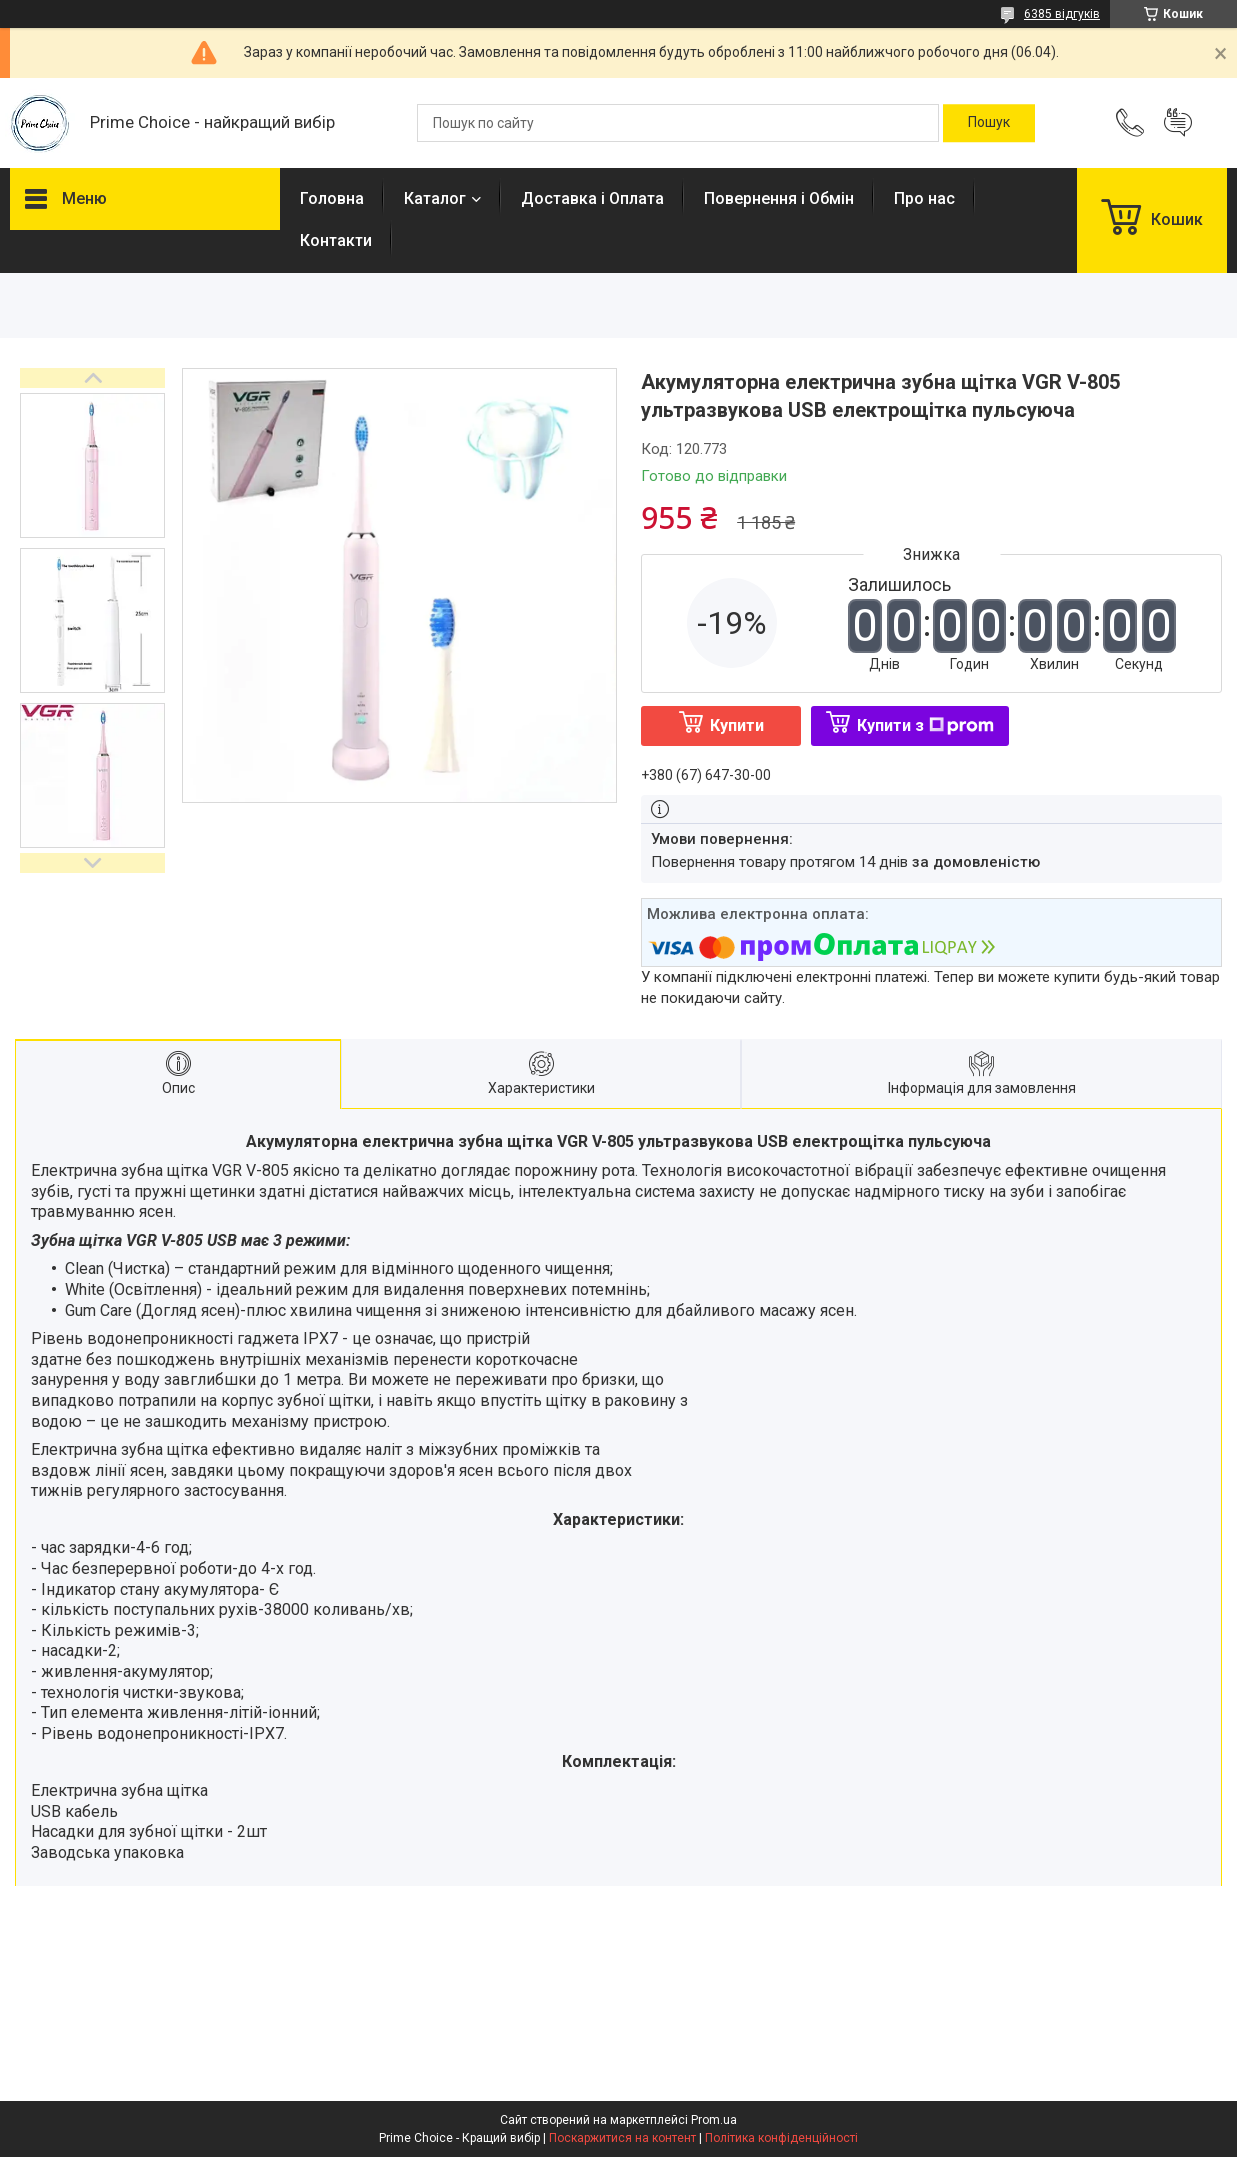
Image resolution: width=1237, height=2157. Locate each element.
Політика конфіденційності (781, 2138)
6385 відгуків (1062, 14)
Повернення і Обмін (779, 198)
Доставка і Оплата (592, 198)
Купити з (925, 725)
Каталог (435, 198)
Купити (737, 725)
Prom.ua (714, 2120)
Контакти (336, 240)
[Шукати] (989, 123)
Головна (332, 198)
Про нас (924, 198)
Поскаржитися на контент (622, 2138)
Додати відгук (1178, 123)
